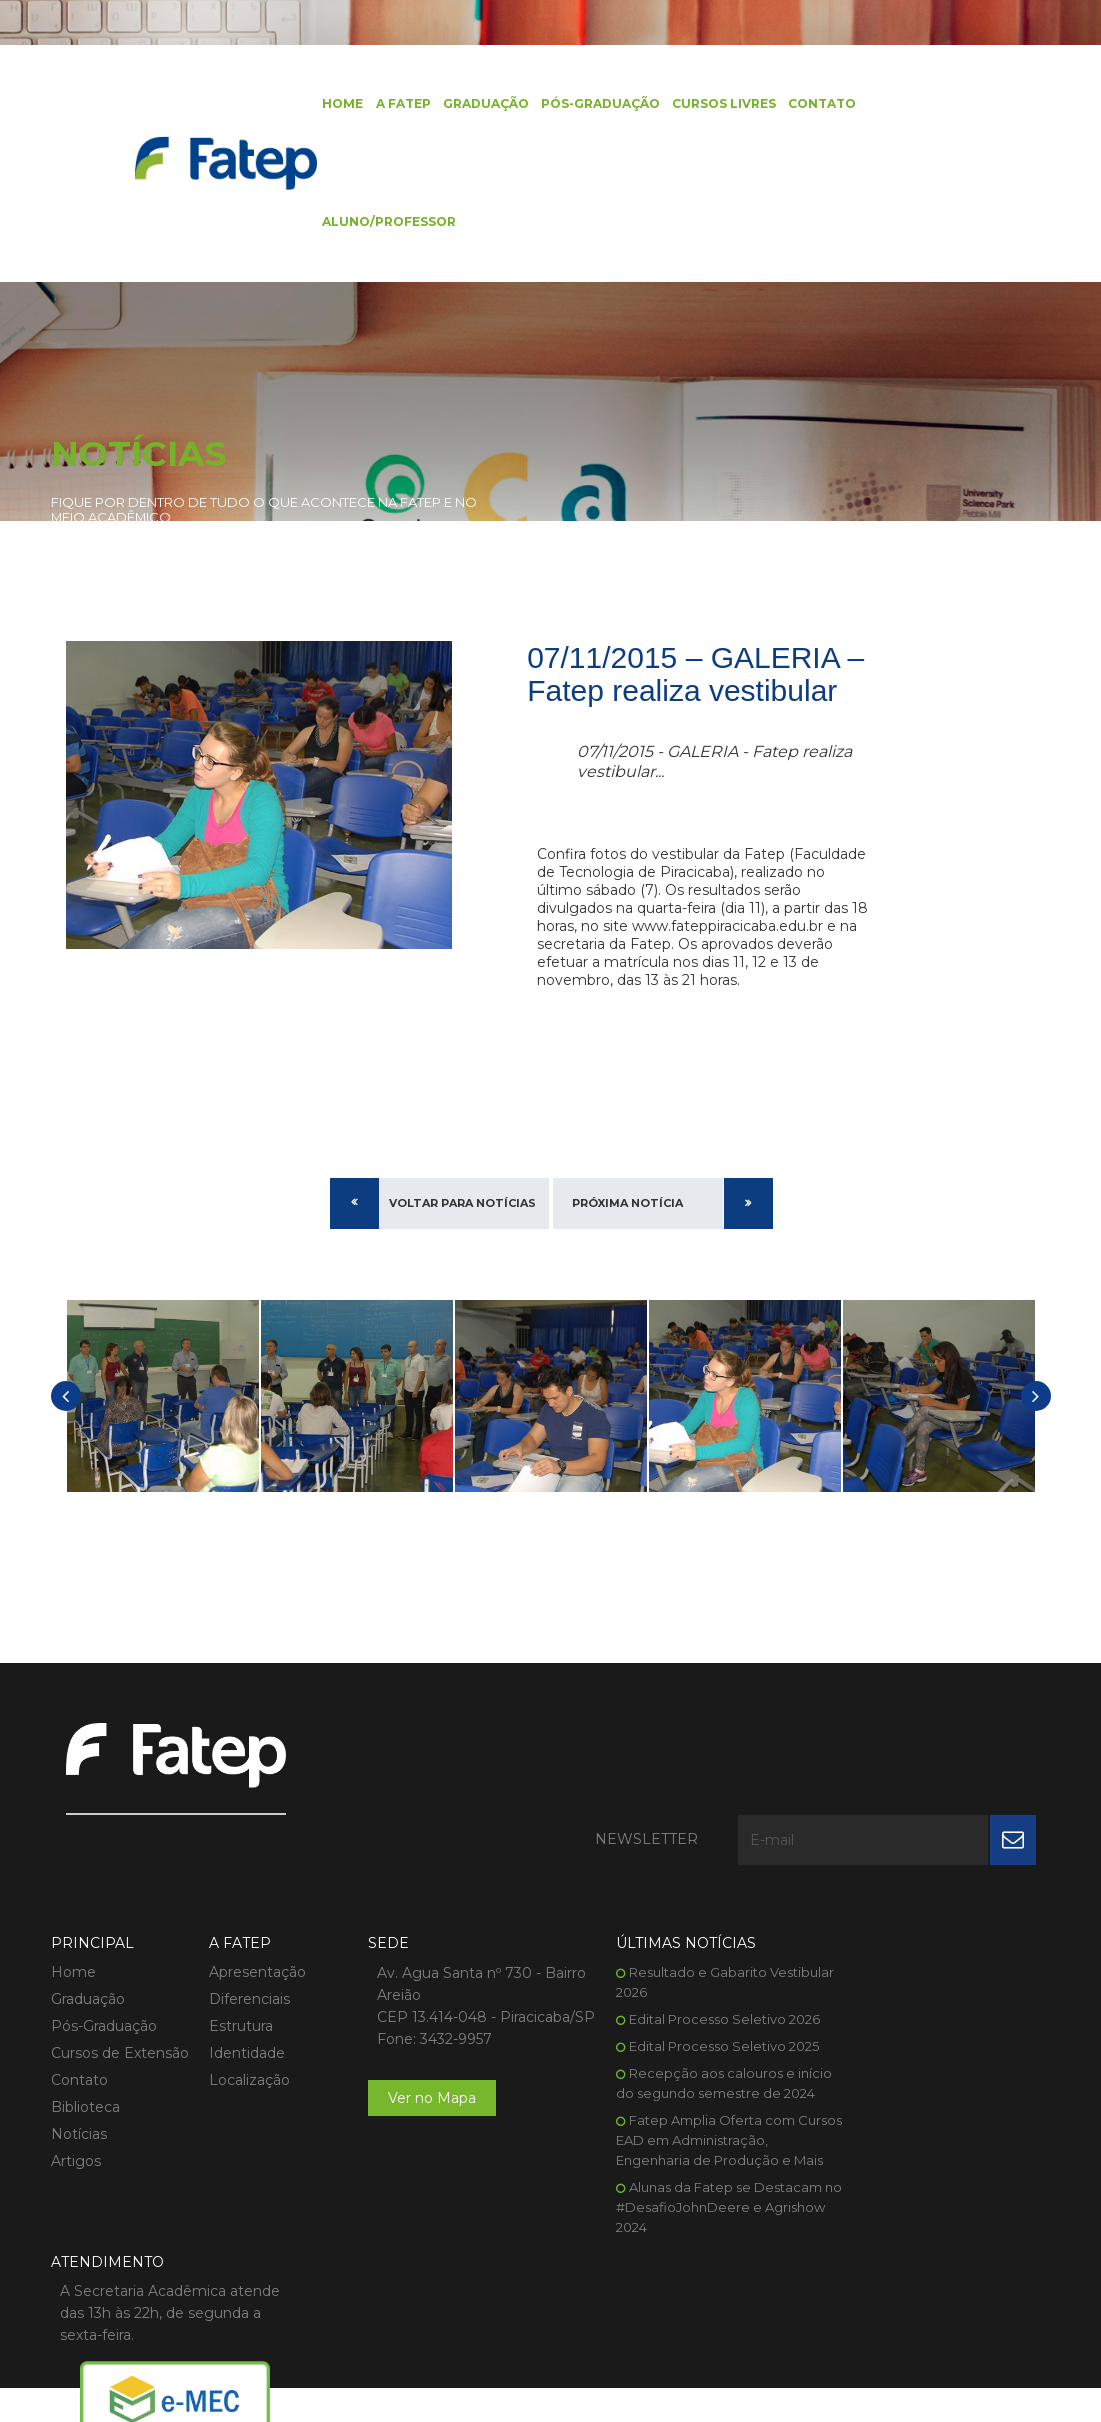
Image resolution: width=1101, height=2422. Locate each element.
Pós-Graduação (591, 104)
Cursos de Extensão (120, 1983)
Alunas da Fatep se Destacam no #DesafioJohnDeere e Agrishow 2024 (684, 2157)
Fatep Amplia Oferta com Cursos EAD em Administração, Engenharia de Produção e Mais (684, 2090)
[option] (163, 1419)
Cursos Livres (715, 104)
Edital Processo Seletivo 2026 (689, 1949)
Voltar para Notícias (462, 1225)
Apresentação (249, 1902)
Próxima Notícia (627, 1225)
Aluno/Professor (381, 224)
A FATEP (394, 104)
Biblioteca (85, 2037)
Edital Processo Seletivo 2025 (689, 1976)
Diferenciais (241, 1929)
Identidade (239, 1983)
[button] (66, 1419)
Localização (241, 2010)
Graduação (477, 104)
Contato (813, 104)
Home (334, 104)
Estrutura (233, 1956)
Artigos (76, 2091)
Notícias (79, 2064)
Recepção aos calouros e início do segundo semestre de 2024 (682, 2023)
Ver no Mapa (415, 2050)
